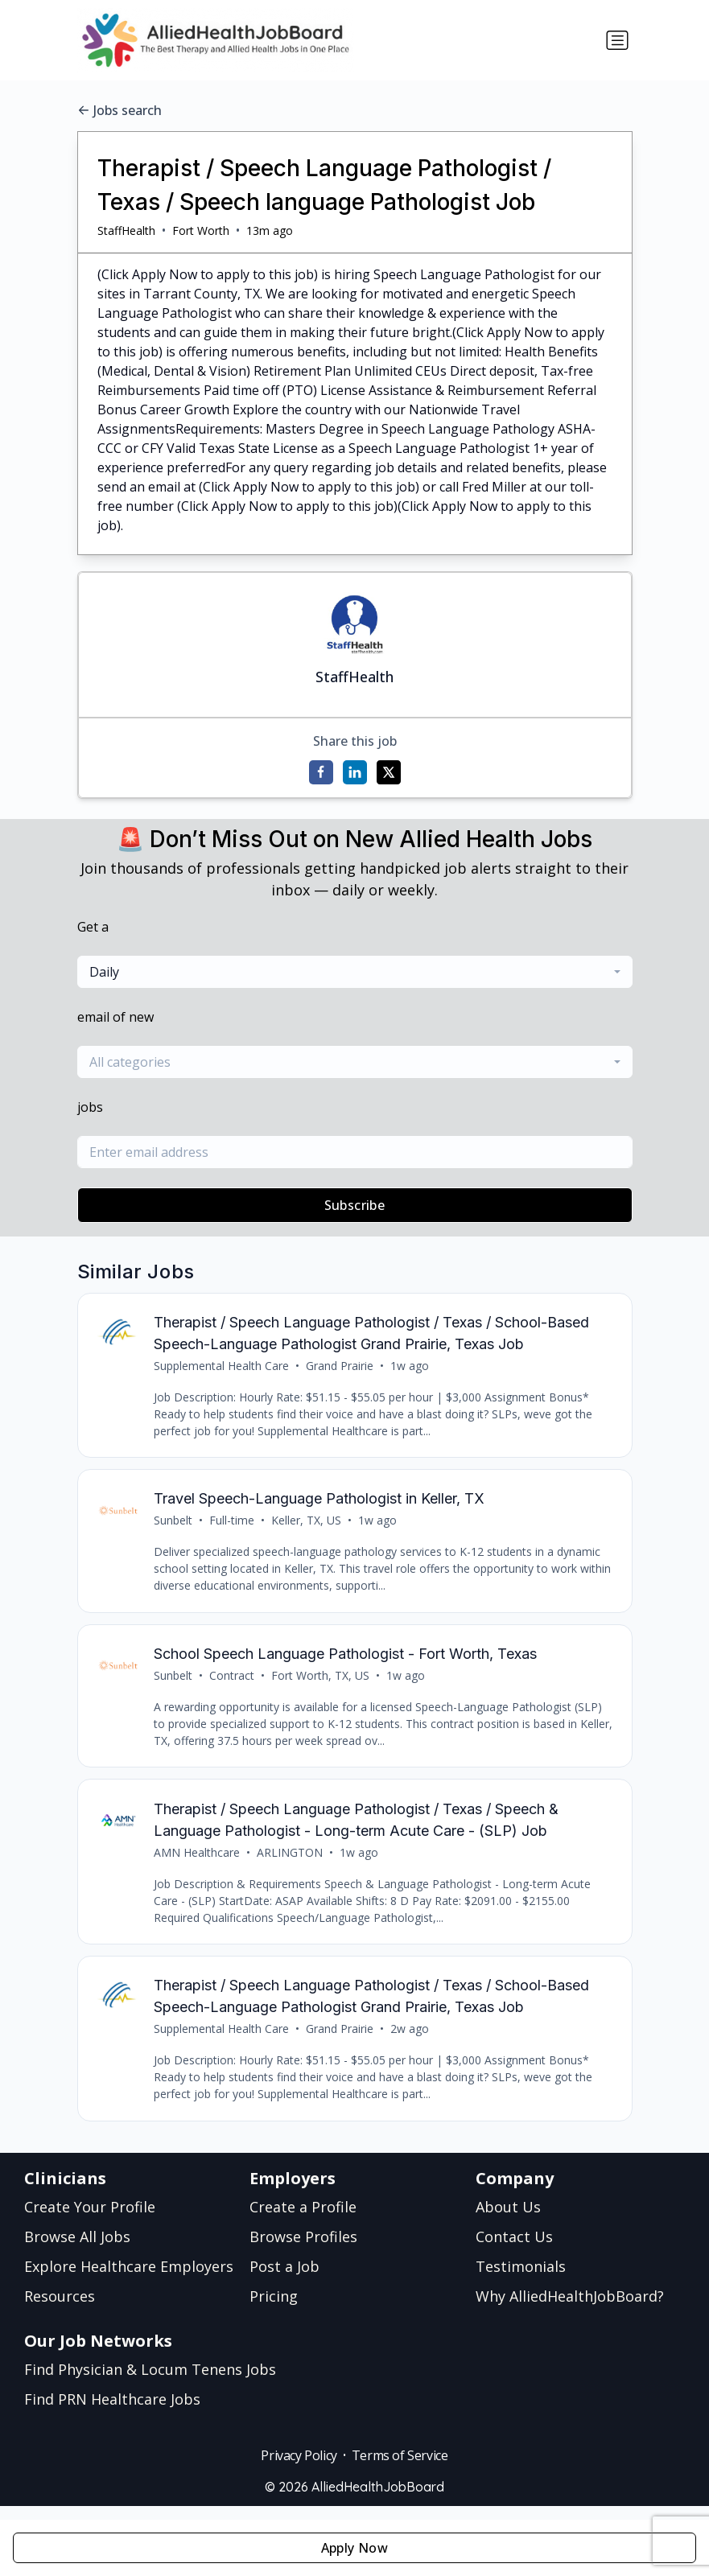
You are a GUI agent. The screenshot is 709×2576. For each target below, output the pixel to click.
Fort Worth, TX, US (322, 1682)
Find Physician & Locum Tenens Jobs (150, 2383)
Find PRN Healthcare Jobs (112, 2412)
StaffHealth (126, 230)
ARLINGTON (291, 1862)
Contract (233, 1682)
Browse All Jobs (77, 2250)
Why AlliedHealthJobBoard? (570, 2309)
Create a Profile (303, 2220)
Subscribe (354, 1205)
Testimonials (521, 2280)
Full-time (233, 1525)
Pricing (273, 2309)
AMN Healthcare (198, 1862)
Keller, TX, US (308, 1525)
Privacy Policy (298, 2469)
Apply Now (355, 2548)
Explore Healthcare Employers (128, 2280)
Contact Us (514, 2250)
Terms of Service (400, 2469)
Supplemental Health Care (223, 1367)
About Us (508, 2220)
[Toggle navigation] (617, 40)
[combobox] (355, 972)
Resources (59, 2309)
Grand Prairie (341, 1367)
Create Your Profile (89, 2220)
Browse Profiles (303, 2250)
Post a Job (284, 2280)
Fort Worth (200, 230)
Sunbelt (174, 1525)
